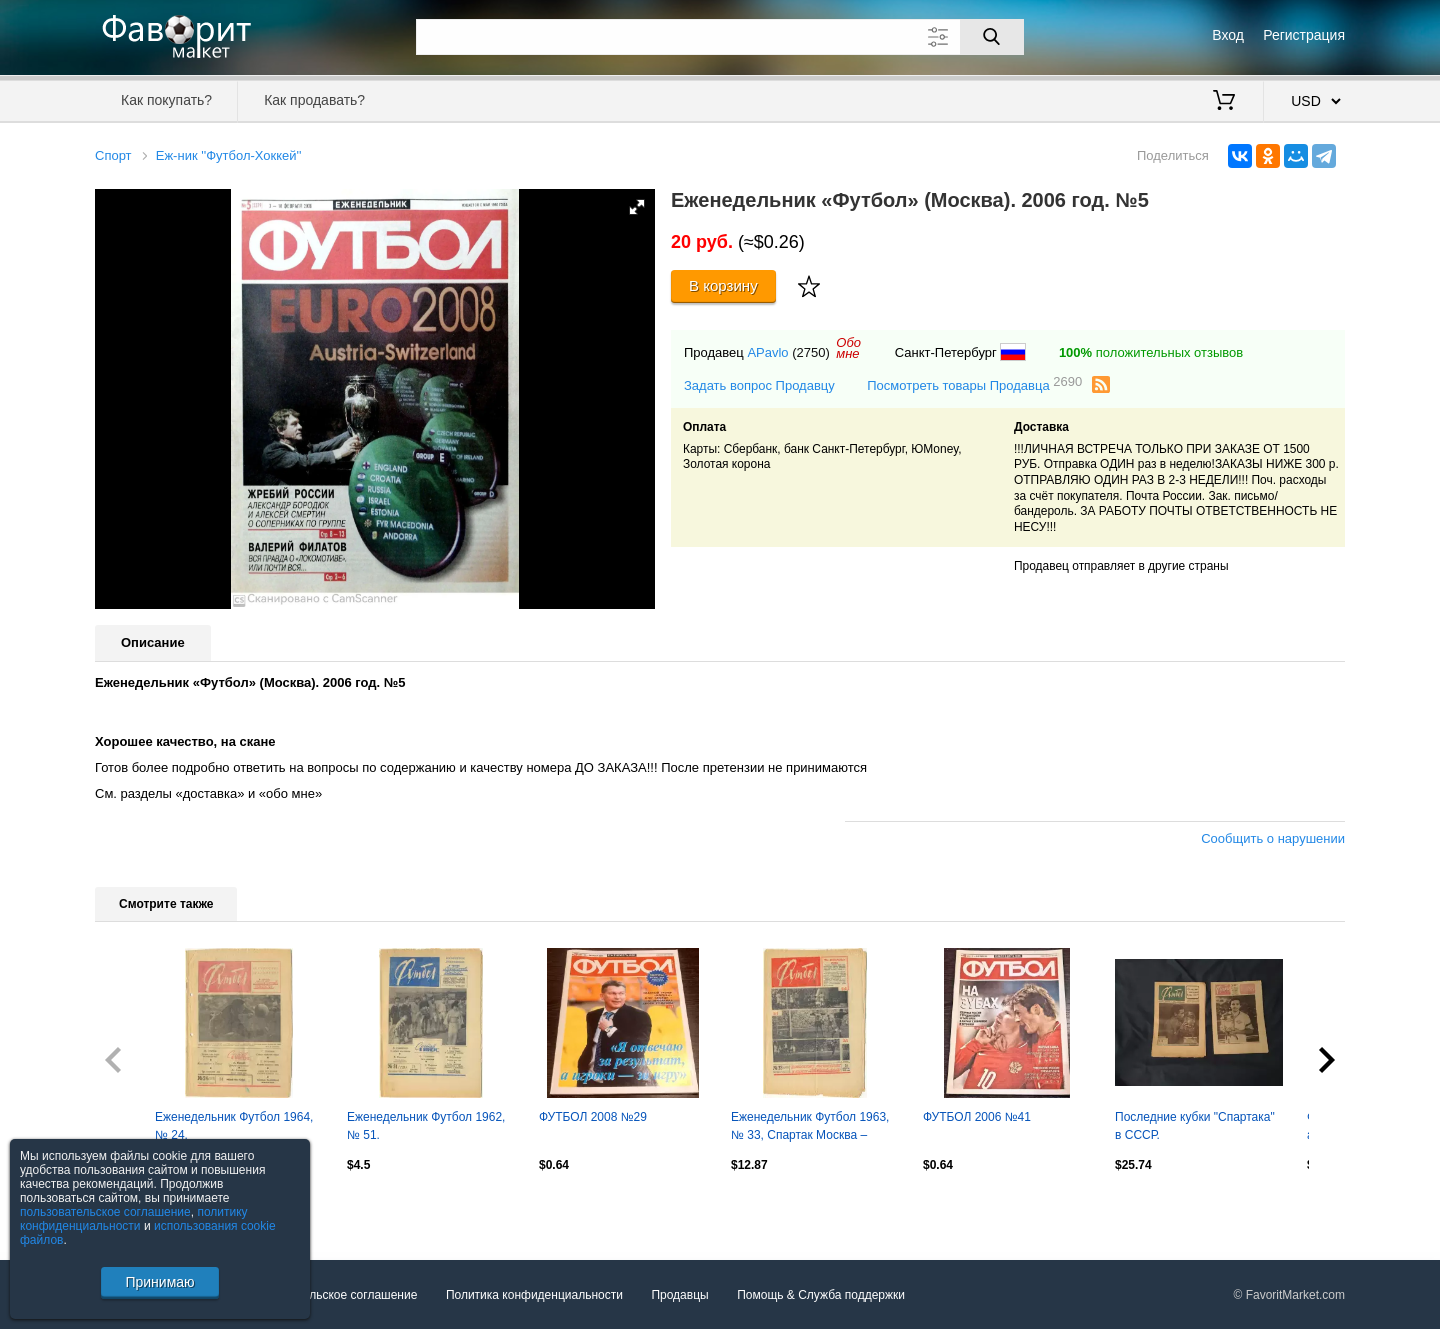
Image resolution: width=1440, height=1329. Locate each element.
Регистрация (1304, 35)
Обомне (848, 348)
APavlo (767, 352)
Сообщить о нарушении (1273, 838)
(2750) (811, 352)
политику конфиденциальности (134, 1219)
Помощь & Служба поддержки (821, 1295)
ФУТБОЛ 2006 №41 (977, 1117)
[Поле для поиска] (720, 37)
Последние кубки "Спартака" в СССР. (1195, 1126)
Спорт (113, 155)
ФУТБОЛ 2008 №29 (593, 1117)
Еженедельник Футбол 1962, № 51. (426, 1126)
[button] (637, 207)
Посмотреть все (139, 1207)
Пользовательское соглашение (331, 1295)
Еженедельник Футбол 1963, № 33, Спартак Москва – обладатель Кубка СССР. (810, 1128)
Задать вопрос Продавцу (759, 385)
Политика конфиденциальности (534, 1295)
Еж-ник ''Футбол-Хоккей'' (229, 155)
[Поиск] (992, 37)
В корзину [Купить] (723, 285)
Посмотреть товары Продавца (974, 384)
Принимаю (159, 1282)
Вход (1228, 35)
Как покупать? (166, 100)
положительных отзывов (1151, 352)
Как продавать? (314, 100)
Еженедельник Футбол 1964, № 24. (234, 1126)
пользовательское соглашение (105, 1212)
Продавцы (679, 1295)
